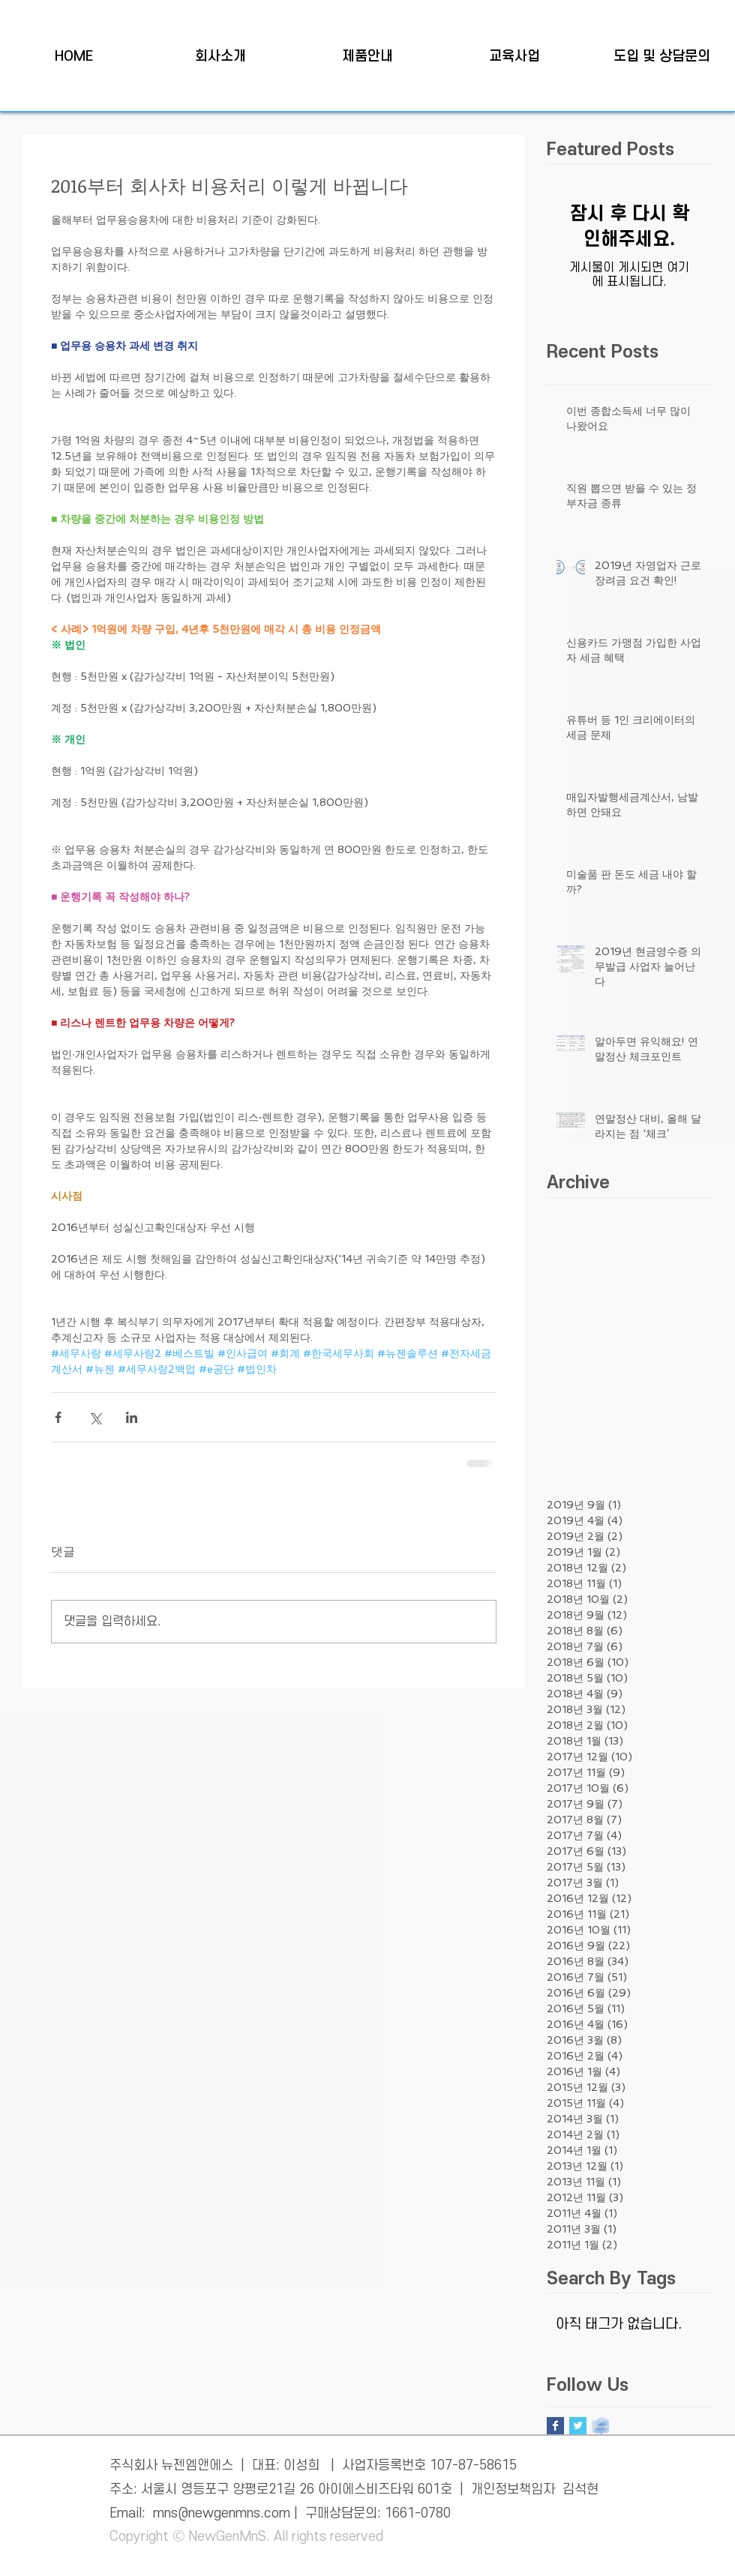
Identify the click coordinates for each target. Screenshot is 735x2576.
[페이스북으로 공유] (58, 1417)
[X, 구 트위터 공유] (95, 1417)
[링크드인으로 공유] (131, 1417)
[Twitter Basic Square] (577, 2425)
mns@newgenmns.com (221, 2513)
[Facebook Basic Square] (555, 2425)
